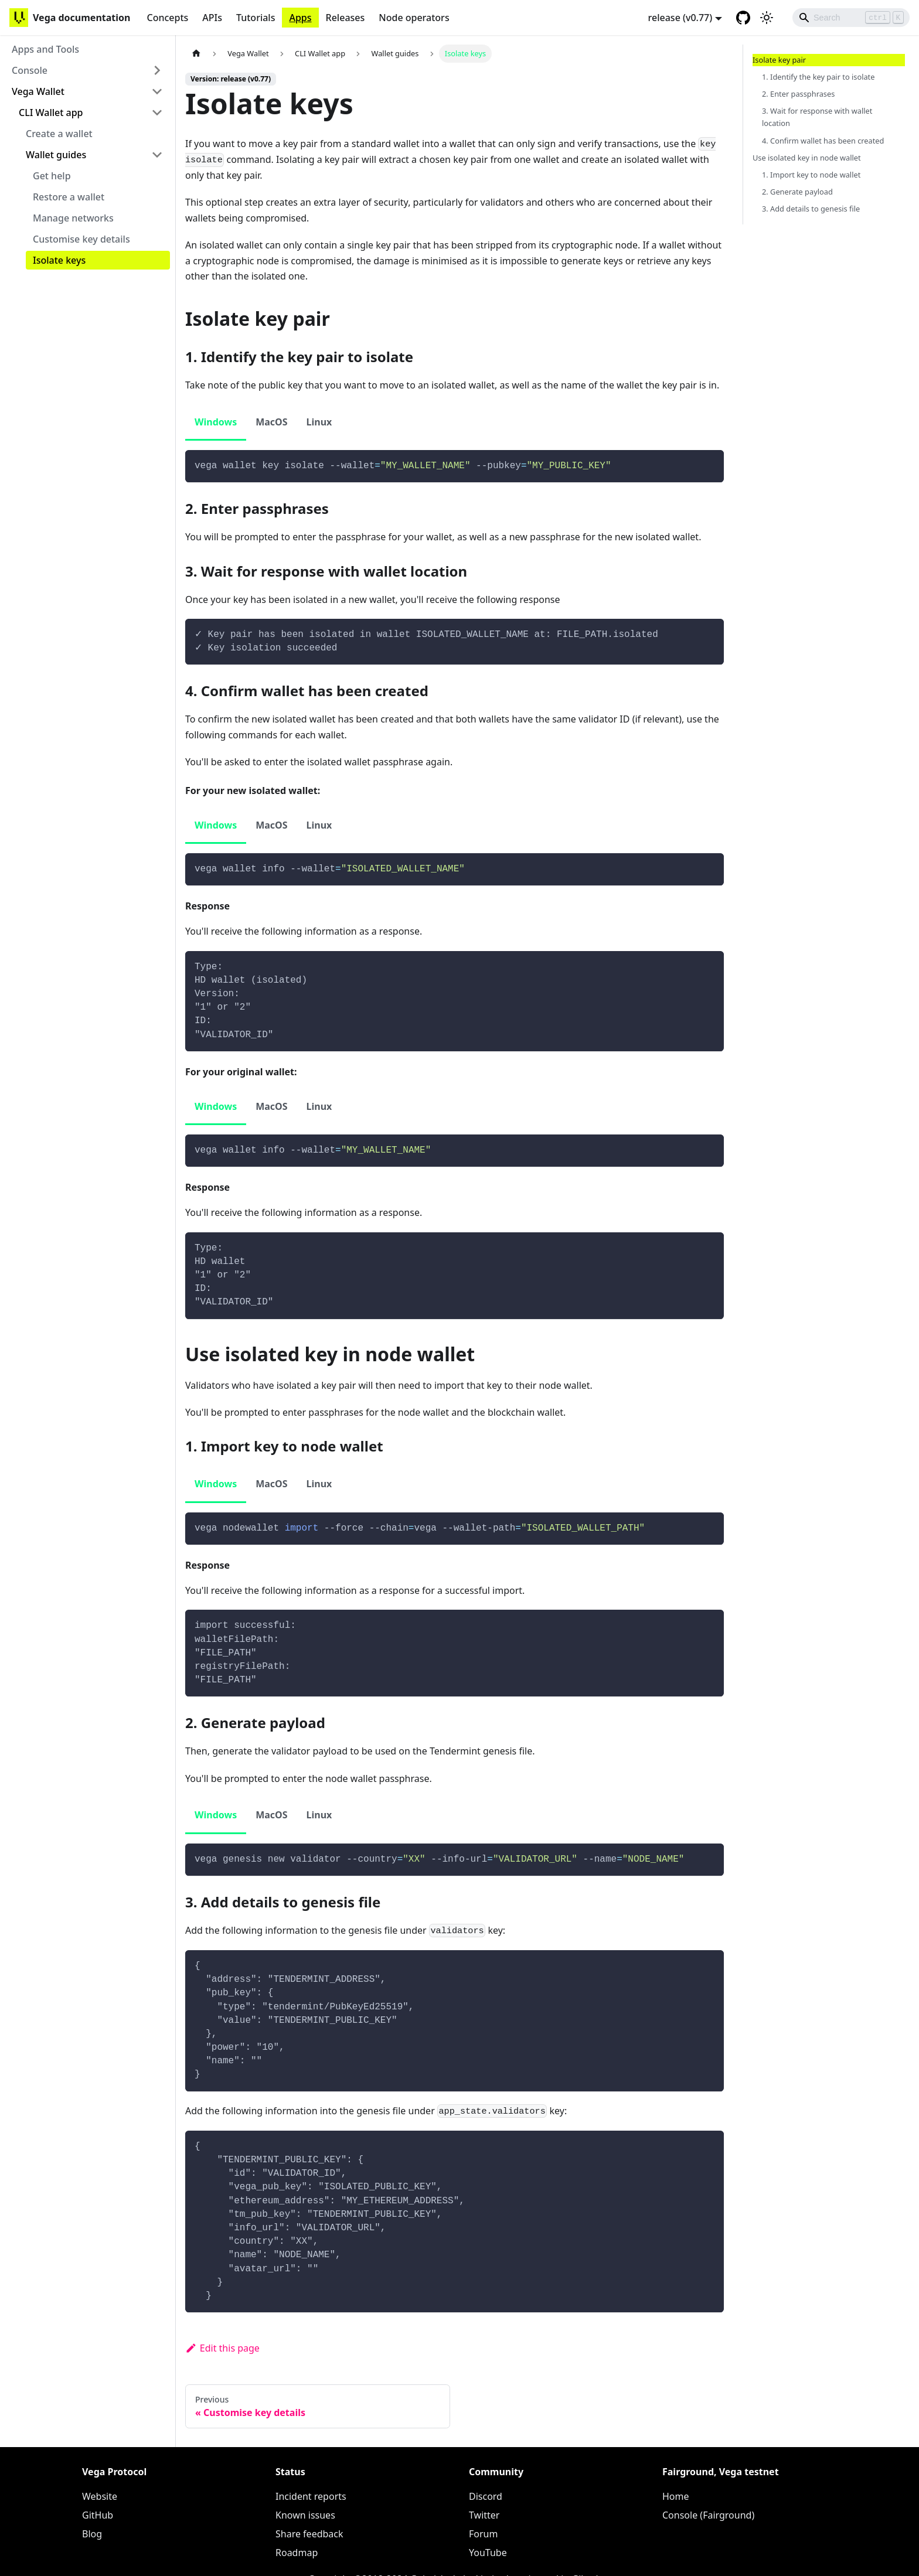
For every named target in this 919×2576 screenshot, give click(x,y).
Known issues (305, 2515)
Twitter (484, 2515)
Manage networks (73, 218)
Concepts (167, 17)
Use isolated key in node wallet (807, 157)
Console (29, 70)
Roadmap (296, 2552)
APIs (212, 17)
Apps (300, 17)
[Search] (851, 17)
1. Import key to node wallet (811, 174)
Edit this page (222, 2348)
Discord (485, 2496)
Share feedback (309, 2533)
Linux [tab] (319, 421)
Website (99, 2496)
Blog (92, 2533)
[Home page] (196, 54)
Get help (52, 175)
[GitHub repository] (743, 17)
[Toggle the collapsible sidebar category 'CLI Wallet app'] (157, 112)
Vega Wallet (38, 91)
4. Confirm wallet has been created (823, 140)
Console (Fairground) (708, 2515)
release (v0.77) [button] (680, 17)
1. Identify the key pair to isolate (818, 76)
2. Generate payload (797, 191)
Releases (345, 17)
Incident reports (310, 2496)
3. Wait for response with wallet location (817, 116)
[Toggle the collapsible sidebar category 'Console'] (157, 70)
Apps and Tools (45, 49)
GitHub (97, 2515)
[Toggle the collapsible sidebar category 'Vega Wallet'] (157, 91)
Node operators (414, 17)
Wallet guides (56, 154)
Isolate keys (59, 260)
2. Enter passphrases (798, 93)
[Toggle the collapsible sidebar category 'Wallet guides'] (157, 154)
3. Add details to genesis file (811, 208)
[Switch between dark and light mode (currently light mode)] (766, 17)
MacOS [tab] (271, 421)
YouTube (488, 2552)
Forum (483, 2533)
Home (675, 2496)
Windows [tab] (216, 421)
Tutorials (255, 17)
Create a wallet (59, 133)
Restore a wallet (68, 196)
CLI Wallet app (51, 112)
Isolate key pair (779, 59)
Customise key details (81, 239)
